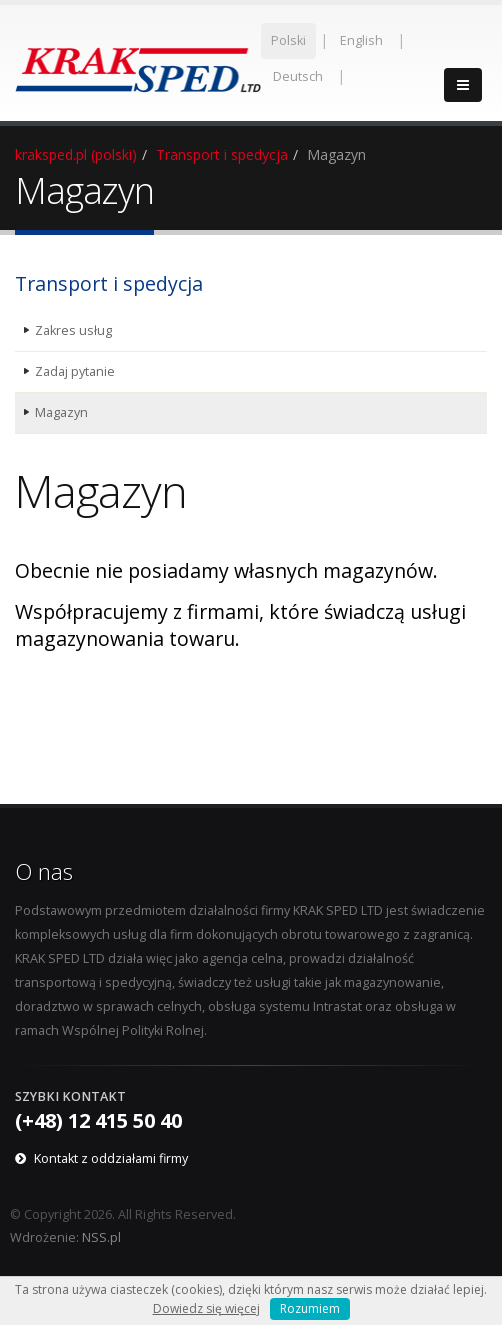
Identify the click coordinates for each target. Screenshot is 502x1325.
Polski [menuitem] (288, 40)
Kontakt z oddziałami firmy (111, 1158)
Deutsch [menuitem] (298, 76)
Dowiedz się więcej (206, 1308)
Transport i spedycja (222, 154)
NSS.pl (101, 1237)
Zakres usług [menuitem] (73, 330)
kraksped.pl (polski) (76, 154)
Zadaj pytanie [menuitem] (75, 371)
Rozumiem (310, 1308)
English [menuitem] (361, 40)
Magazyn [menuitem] (61, 412)
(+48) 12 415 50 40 (98, 1120)
